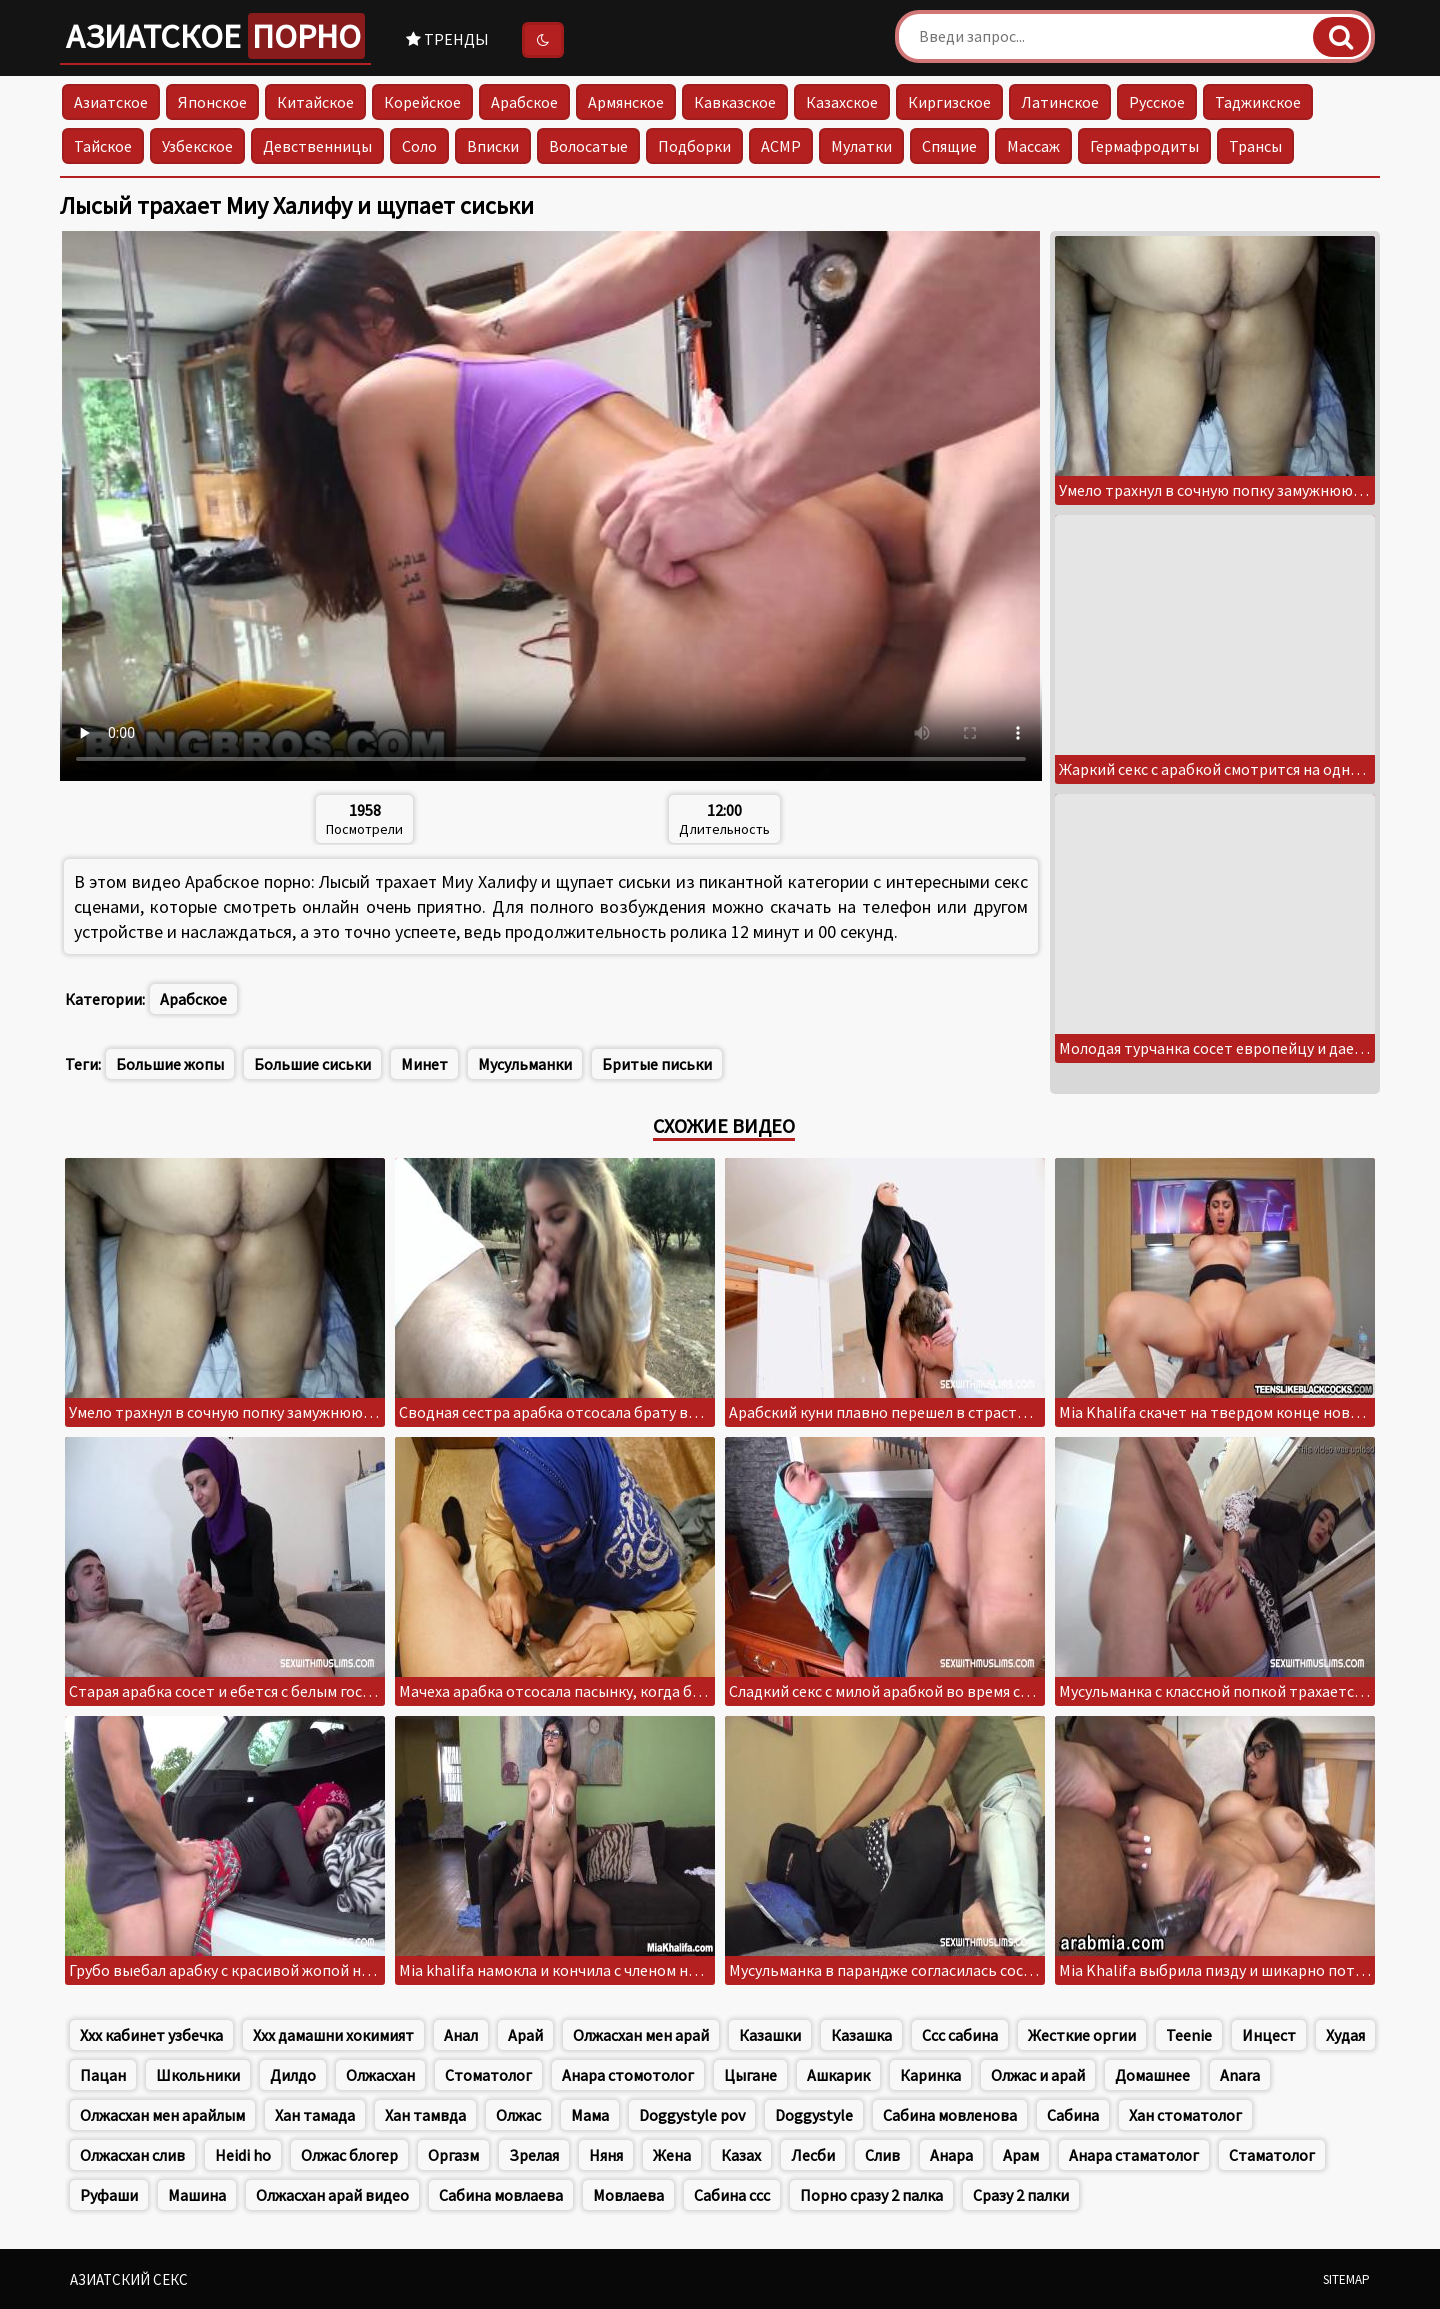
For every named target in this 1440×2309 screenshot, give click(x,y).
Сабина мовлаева (501, 2195)
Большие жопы (170, 1064)
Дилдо (293, 2075)
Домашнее (1152, 2075)
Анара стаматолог (1134, 2155)
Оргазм (453, 2155)
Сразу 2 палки (1021, 2195)
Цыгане (750, 2075)
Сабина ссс (732, 2195)
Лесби (813, 2155)
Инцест (1269, 2035)
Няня (606, 2155)
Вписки (493, 146)
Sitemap (1346, 2279)
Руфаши (109, 2195)
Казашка (861, 2035)
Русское (1157, 102)
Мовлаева (628, 2195)
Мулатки (861, 146)
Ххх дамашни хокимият (333, 2035)
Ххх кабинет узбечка (151, 2035)
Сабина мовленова (950, 2115)
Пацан (103, 2075)
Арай (525, 2035)
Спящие (949, 146)
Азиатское (215, 36)
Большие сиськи (312, 1064)
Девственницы (317, 146)
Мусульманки (525, 1064)
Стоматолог (488, 2075)
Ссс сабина (960, 2035)
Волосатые (588, 146)
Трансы (1255, 146)
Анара (951, 2155)
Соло (419, 146)
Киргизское (949, 102)
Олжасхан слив (132, 2155)
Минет (424, 1064)
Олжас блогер (349, 2155)
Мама (590, 2115)
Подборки (694, 146)
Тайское (103, 146)
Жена (672, 2155)
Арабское (524, 102)
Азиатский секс (129, 2279)
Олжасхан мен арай (641, 2035)
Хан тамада (315, 2115)
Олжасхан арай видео (332, 2195)
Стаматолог (1272, 2155)
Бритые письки (657, 1064)
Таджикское (1258, 102)
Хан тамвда (425, 2115)
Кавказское (735, 102)
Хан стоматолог (1185, 2115)
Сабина (1073, 2115)
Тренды (447, 39)
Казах (741, 2155)
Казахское (842, 102)
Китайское (315, 102)
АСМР (781, 146)
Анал (461, 2035)
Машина (197, 2195)
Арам (1021, 2155)
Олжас (518, 2115)
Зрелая (534, 2155)
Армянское (626, 102)
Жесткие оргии (1082, 2035)
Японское (212, 102)
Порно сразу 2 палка (871, 2195)
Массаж (1033, 146)
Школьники (198, 2075)
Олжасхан (380, 2075)
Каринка (930, 2075)
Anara (1240, 2075)
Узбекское (197, 146)
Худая (1345, 2035)
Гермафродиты (1144, 146)
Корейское (422, 102)
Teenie (1189, 2035)
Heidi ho (243, 2155)
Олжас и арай (1038, 2075)
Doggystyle (814, 2115)
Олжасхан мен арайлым (162, 2115)
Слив (882, 2155)
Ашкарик (838, 2075)
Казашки (770, 2035)
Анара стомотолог (628, 2075)
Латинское (1060, 102)
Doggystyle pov (692, 2115)
